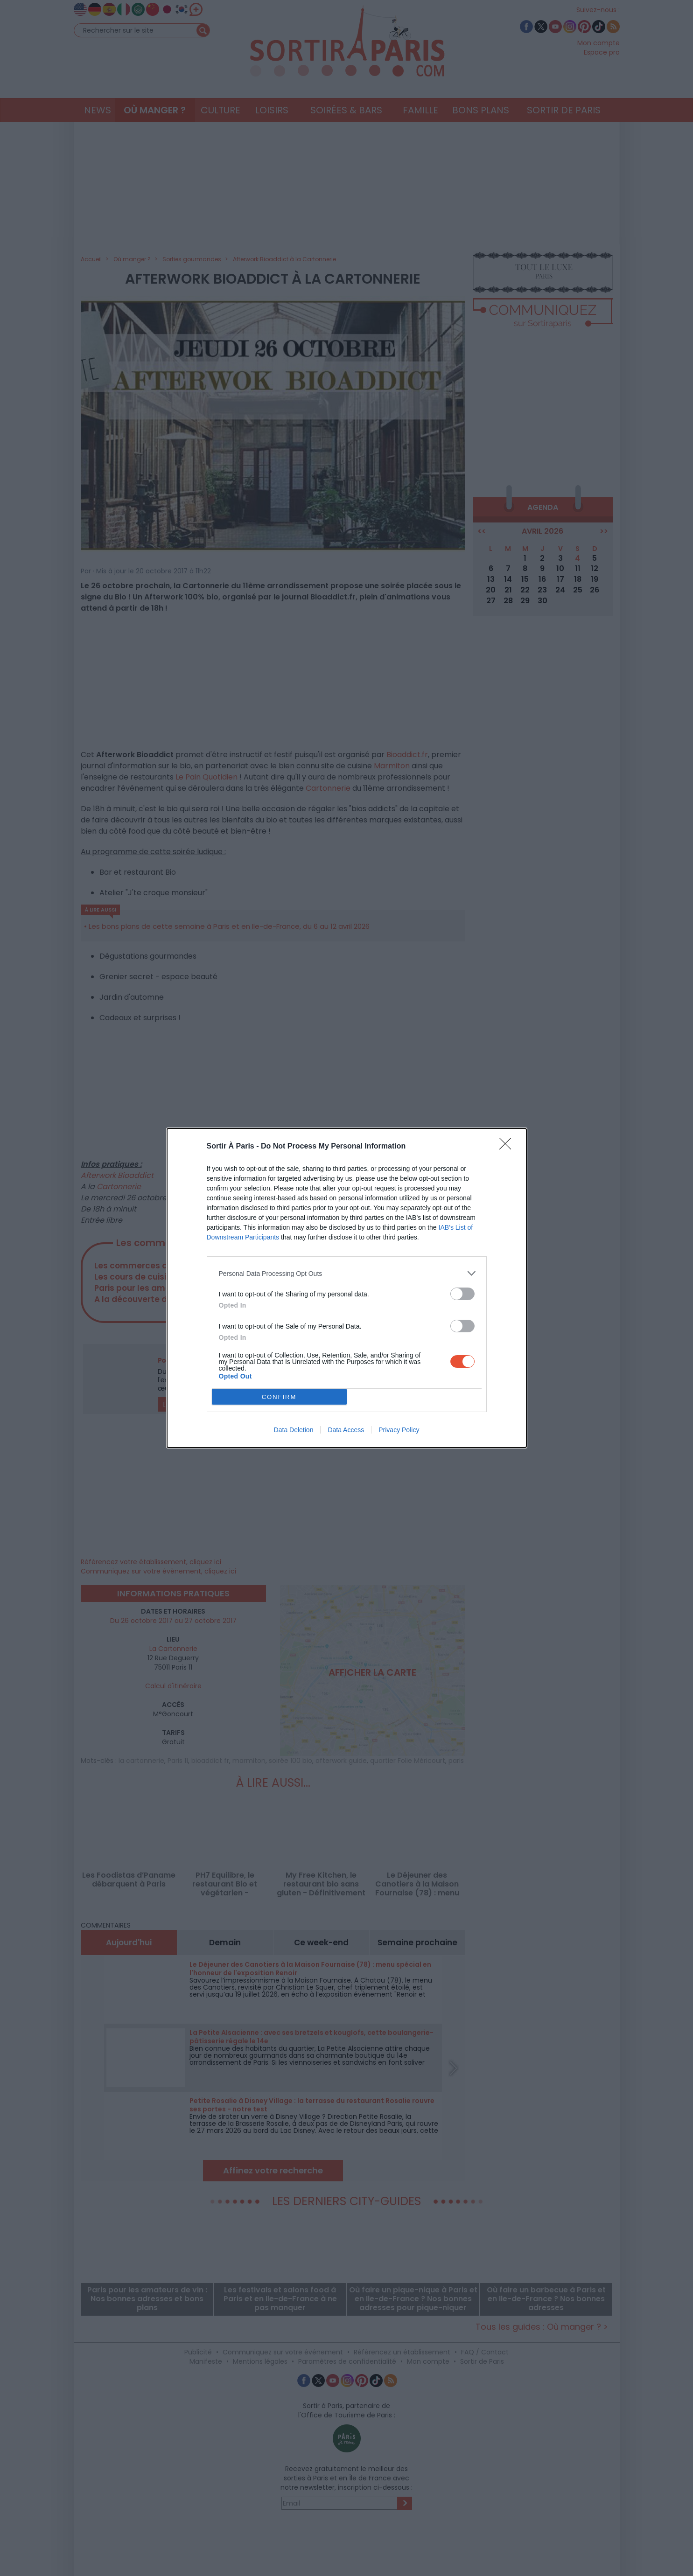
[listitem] (347, 1273)
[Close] (508, 1147)
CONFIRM (279, 1396)
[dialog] (346, 1288)
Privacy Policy (398, 1430)
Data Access (346, 1430)
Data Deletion (294, 1430)
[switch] (462, 1294)
